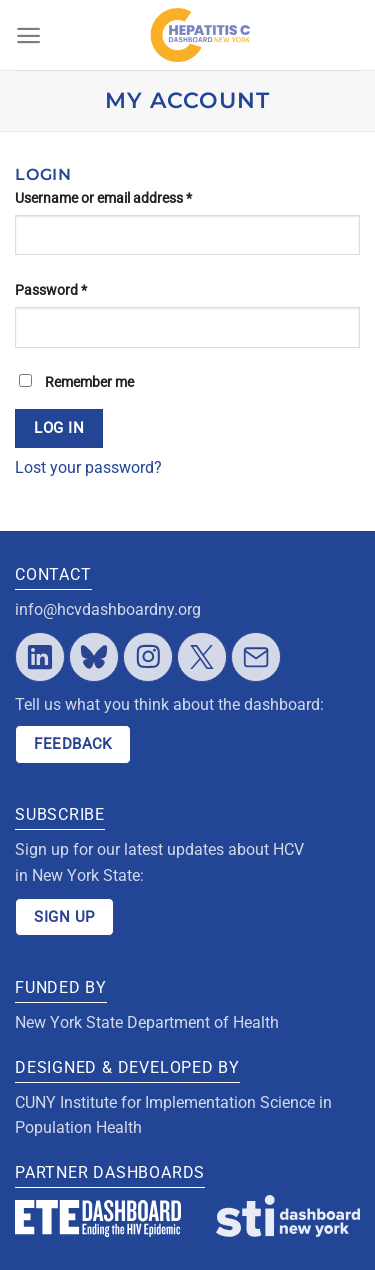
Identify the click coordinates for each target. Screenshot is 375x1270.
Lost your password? (88, 467)
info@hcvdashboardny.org (108, 609)
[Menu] (28, 35)
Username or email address (103, 198)
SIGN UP (64, 917)
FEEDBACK (73, 744)
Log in (59, 428)
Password (51, 290)
